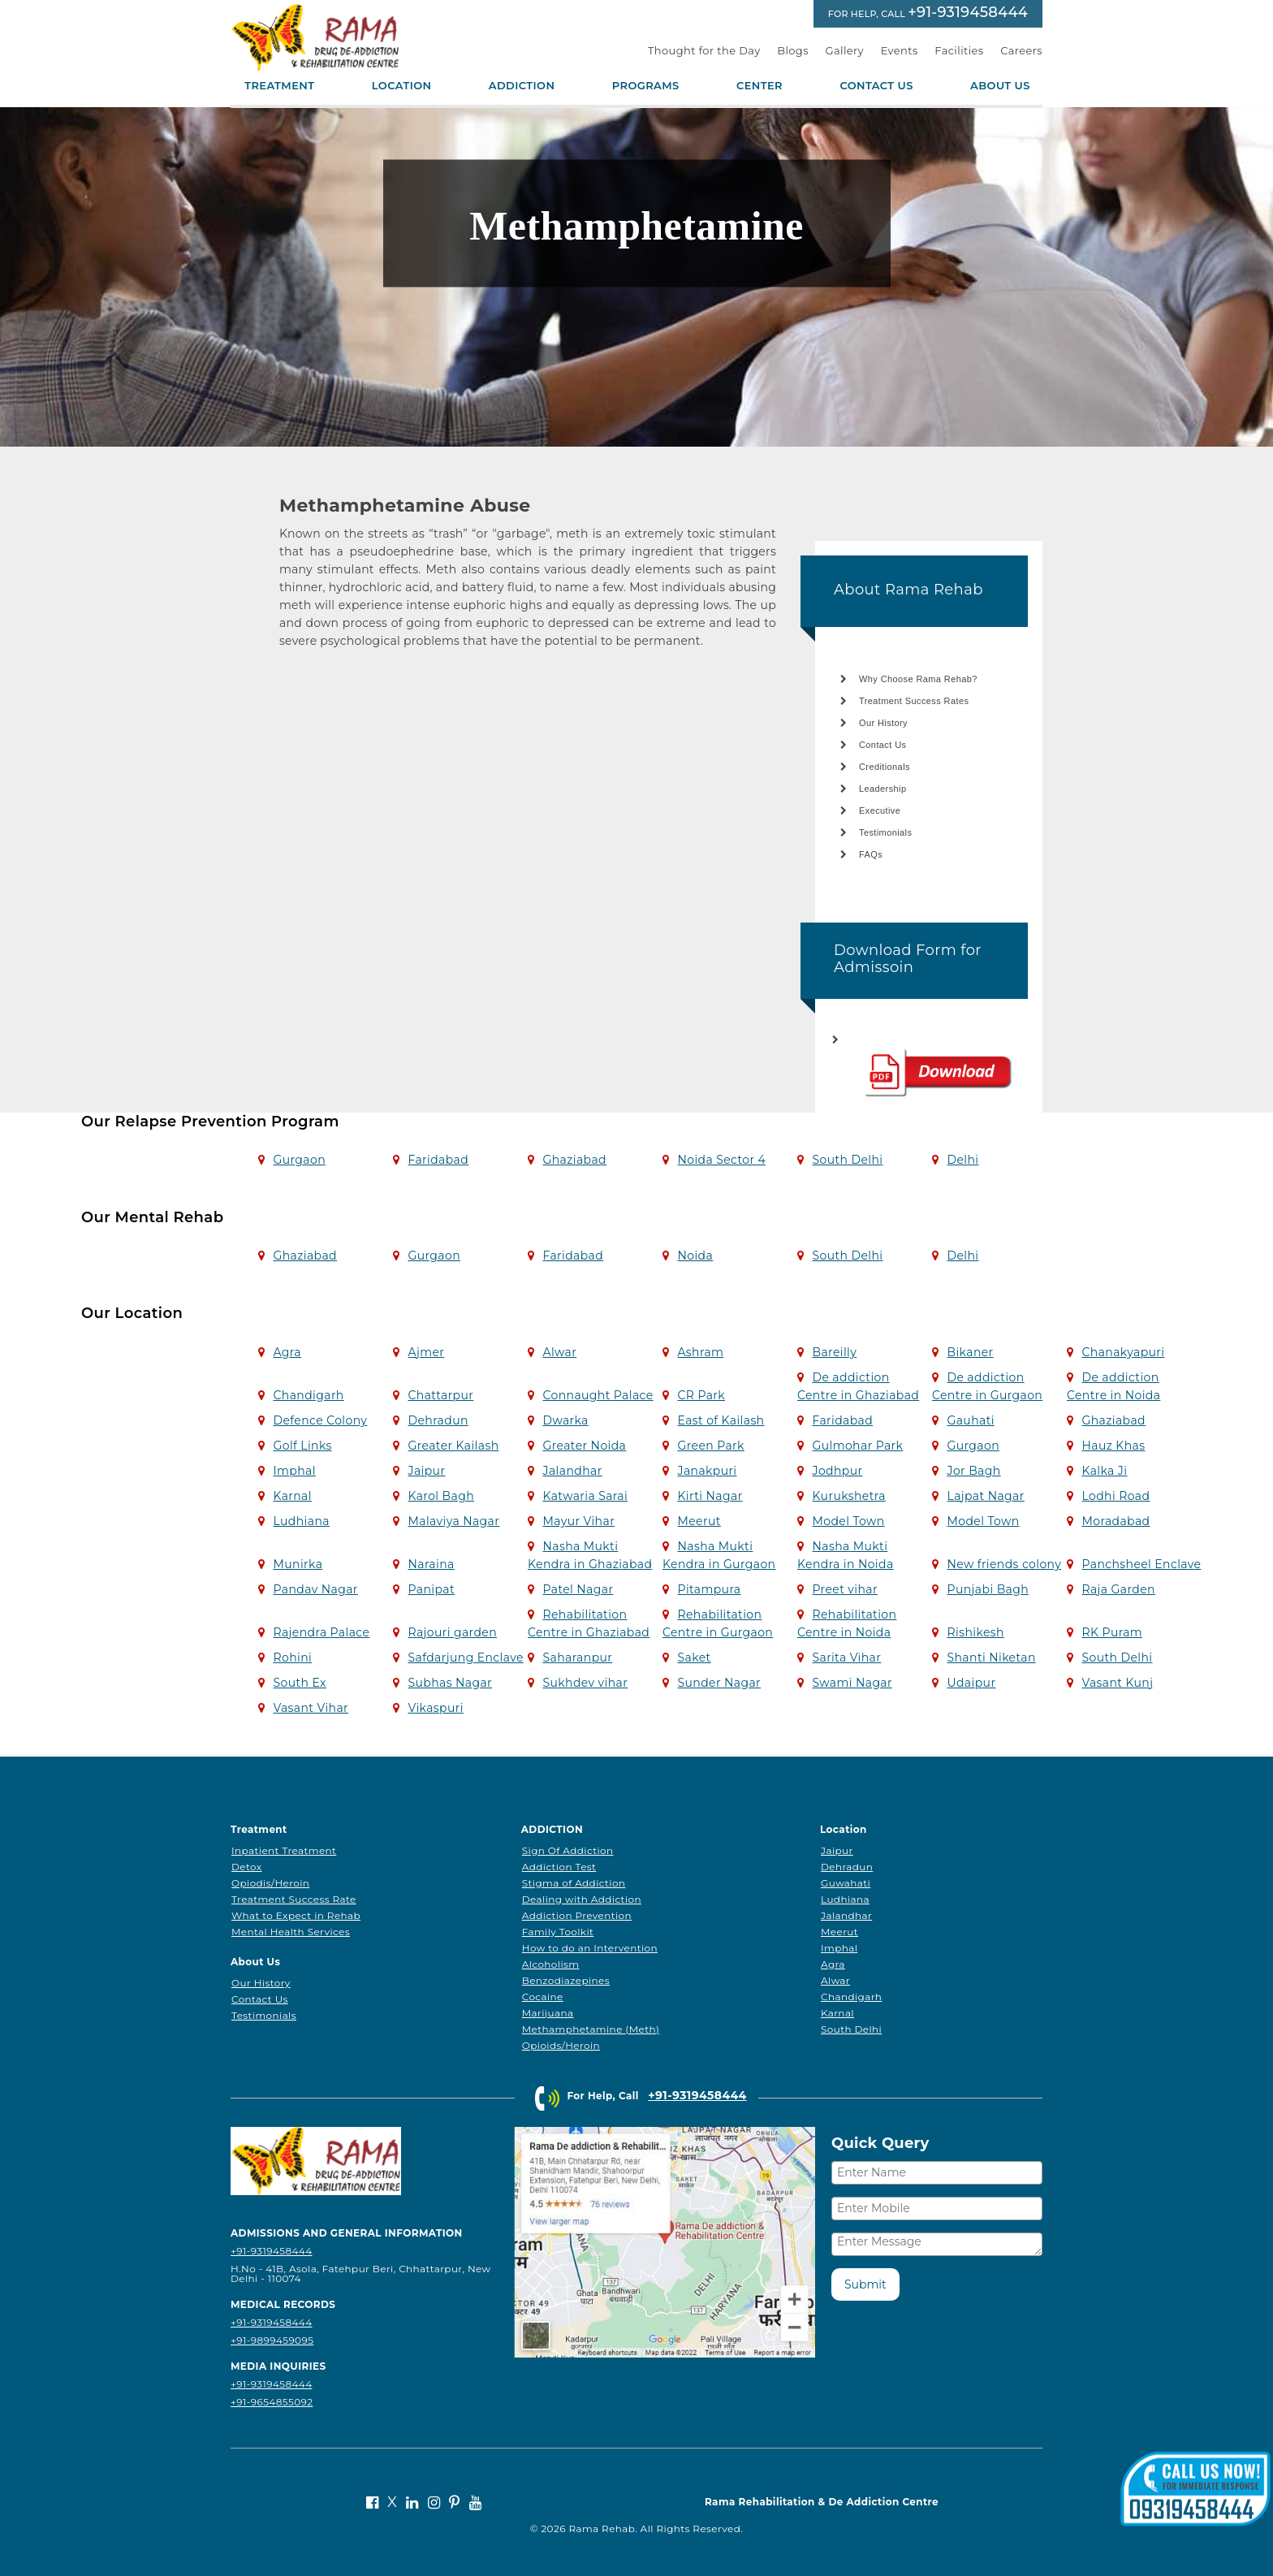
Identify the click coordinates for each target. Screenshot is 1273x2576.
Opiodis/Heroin (270, 1883)
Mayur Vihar (578, 1521)
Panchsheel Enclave (1141, 1564)
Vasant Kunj (1117, 1682)
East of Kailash (720, 1420)
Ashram (700, 1352)
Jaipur (426, 1470)
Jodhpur (837, 1470)
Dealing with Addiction (581, 1899)
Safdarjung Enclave (465, 1657)
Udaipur (971, 1682)
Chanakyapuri (1122, 1352)
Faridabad (438, 1159)
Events (899, 50)
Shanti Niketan (991, 1657)
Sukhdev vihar (585, 1682)
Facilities (958, 50)
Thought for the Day (704, 50)
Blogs (793, 50)
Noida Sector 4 (721, 1159)
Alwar (559, 1352)
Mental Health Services (290, 1932)
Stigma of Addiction (574, 1883)
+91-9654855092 (272, 2402)
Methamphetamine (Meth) (591, 2029)
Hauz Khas (1113, 1445)
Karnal (292, 1496)
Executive (879, 810)
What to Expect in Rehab (295, 1915)
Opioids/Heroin (561, 2045)
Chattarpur (440, 1395)
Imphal (294, 1470)
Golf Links (302, 1445)
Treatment (279, 86)
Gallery (845, 50)
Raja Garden (1117, 1589)
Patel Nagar (577, 1589)
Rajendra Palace (321, 1632)
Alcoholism (551, 1964)
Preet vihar (845, 1589)
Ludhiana (301, 1521)
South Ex (299, 1682)
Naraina (431, 1564)
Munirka (297, 1564)
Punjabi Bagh (988, 1589)
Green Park (710, 1445)
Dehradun (438, 1420)
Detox (246, 1867)
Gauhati (970, 1420)
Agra (286, 1352)
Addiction (522, 86)
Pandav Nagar (315, 1589)
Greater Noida (584, 1445)
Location (402, 86)
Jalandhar (572, 1470)
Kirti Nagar (709, 1496)
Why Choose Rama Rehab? (918, 679)
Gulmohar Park (857, 1445)
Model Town (848, 1521)
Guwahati (845, 1883)
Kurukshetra (848, 1496)
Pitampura (708, 1589)
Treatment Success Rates (914, 701)
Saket (693, 1657)
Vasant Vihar (310, 1708)
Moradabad (1115, 1521)
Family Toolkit (558, 1932)
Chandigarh (308, 1395)
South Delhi (847, 1159)
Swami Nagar (852, 1682)
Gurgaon (299, 1159)
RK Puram (1111, 1632)
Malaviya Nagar (453, 1521)
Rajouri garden (452, 1632)
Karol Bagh (441, 1496)
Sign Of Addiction (568, 1850)
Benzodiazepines (566, 1980)
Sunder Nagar (719, 1682)
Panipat (431, 1589)
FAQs (870, 854)
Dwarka (565, 1420)
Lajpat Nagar (985, 1496)
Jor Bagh (973, 1470)
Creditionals (884, 767)
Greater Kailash (453, 1445)
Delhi (962, 1159)
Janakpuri (706, 1470)
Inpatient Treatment (283, 1850)
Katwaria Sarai (585, 1496)
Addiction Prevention (577, 1915)
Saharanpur (577, 1657)
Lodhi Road (1115, 1496)
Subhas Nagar (450, 1682)
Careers (1021, 50)
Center (759, 86)
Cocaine (542, 1996)
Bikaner (970, 1352)
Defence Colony (320, 1420)
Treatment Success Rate (293, 1899)
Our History (883, 723)
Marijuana (548, 2013)
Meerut (698, 1521)
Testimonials (885, 832)
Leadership (882, 788)
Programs (646, 86)
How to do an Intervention (590, 1948)
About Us (1000, 86)
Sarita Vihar (846, 1657)
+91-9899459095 (272, 2340)
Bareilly (834, 1352)
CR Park (701, 1395)
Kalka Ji (1104, 1470)
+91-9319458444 (968, 12)
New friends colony (1004, 1564)
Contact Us (876, 86)
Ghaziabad (574, 1159)
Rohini (292, 1657)
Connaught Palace (597, 1395)
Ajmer (426, 1352)
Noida (695, 1255)
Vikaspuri (435, 1708)
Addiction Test (559, 1867)
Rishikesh (975, 1632)
